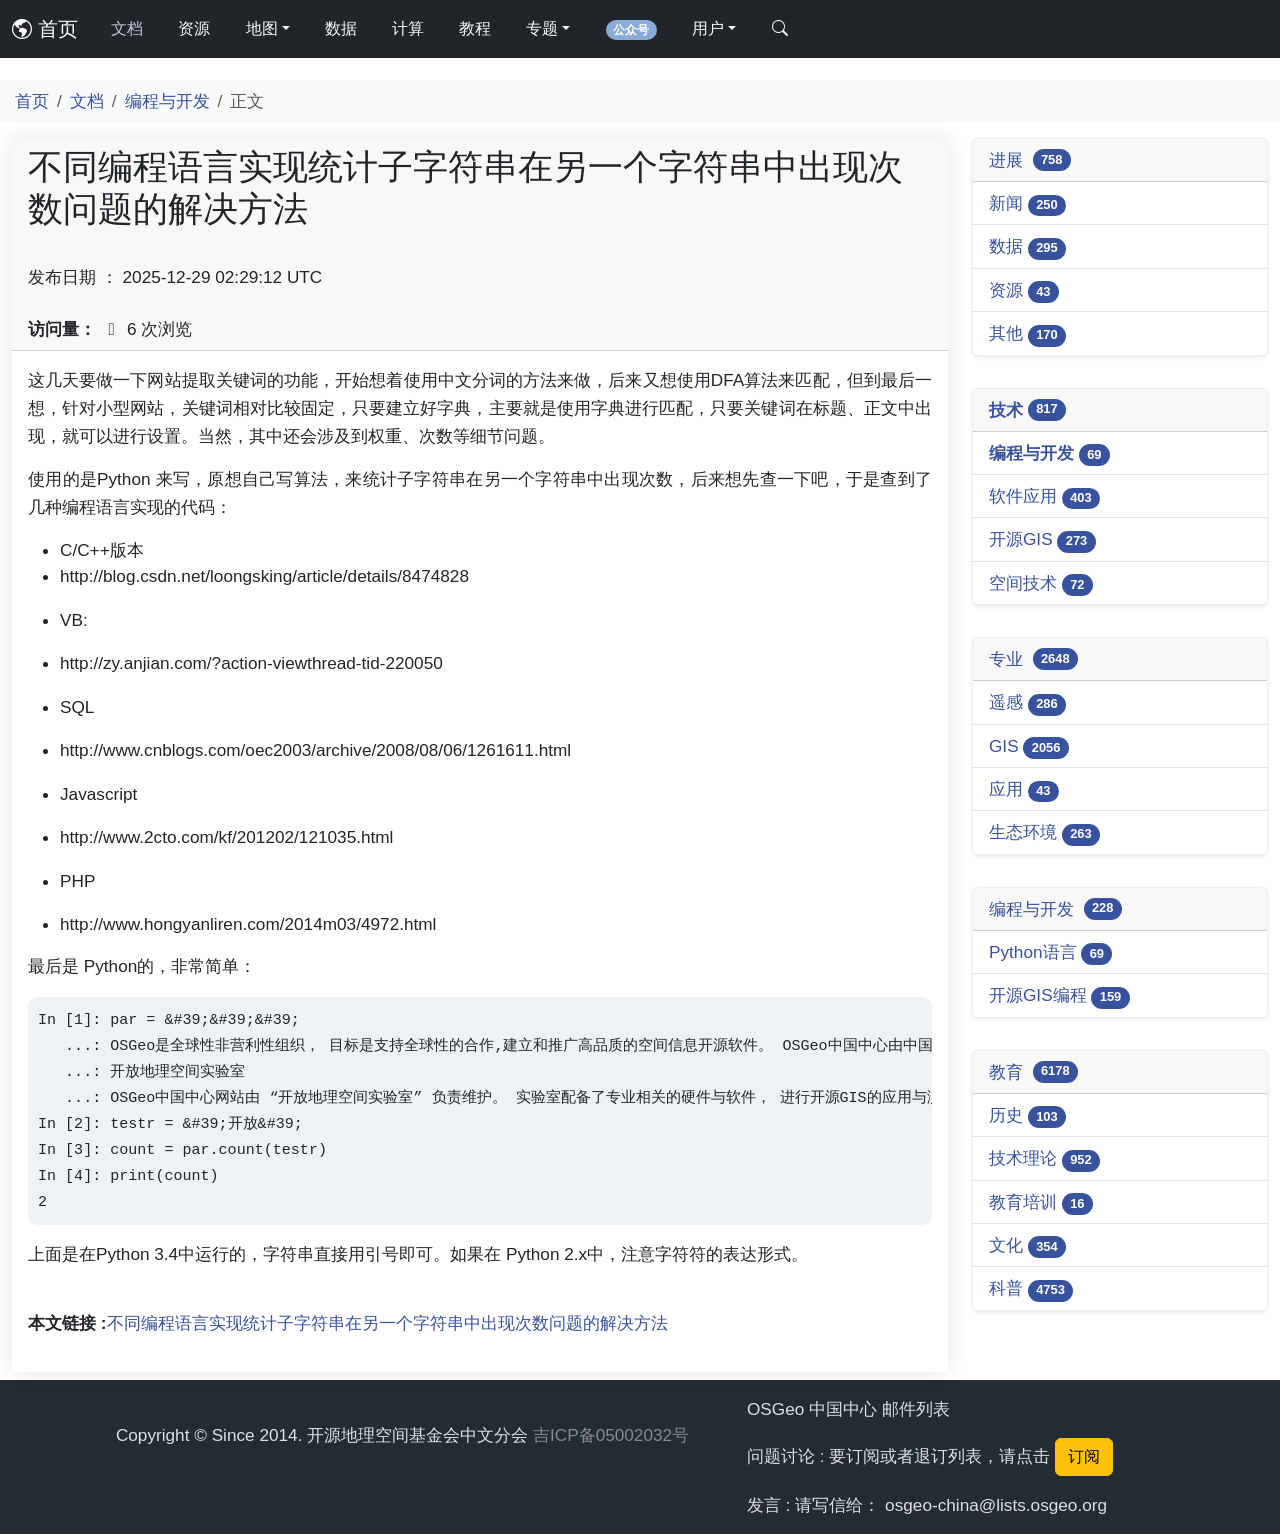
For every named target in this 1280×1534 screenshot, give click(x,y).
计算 (408, 28)
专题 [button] (542, 28)
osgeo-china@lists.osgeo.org (996, 1505)
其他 (1027, 334)
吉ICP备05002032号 (611, 1435)
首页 (45, 29)
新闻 (1027, 204)
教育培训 (1041, 1203)
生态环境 (1044, 833)
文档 (127, 28)
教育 (1033, 1072)
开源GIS (1042, 540)
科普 (1031, 1289)
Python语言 (1050, 953)
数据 (341, 28)
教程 (475, 28)
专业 (1033, 659)
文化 (1027, 1246)
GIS (1029, 747)
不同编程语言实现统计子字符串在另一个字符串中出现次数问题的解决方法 (387, 1323)
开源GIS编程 (1059, 996)
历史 (1027, 1116)
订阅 (1084, 1456)
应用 (1024, 790)
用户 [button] (708, 28)
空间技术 (1041, 584)
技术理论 (1044, 1159)
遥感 (1027, 703)
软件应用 (1044, 497)
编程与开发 (167, 101)
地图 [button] (262, 28)
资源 (194, 28)
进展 (1030, 160)
